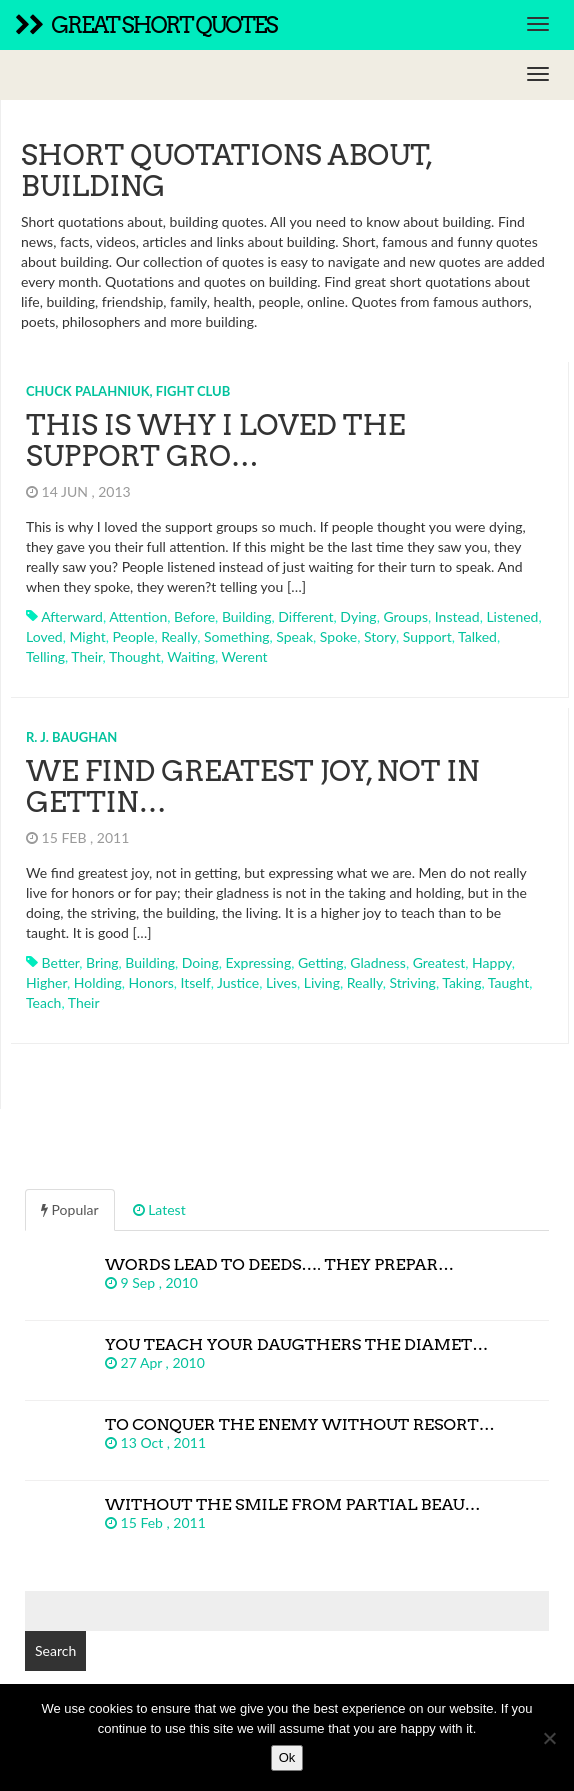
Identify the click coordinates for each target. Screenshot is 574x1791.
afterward (72, 616)
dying (358, 616)
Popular (70, 1209)
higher (46, 982)
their (86, 656)
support (427, 636)
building (247, 616)
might (87, 636)
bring (102, 962)
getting (321, 962)
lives (281, 982)
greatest (439, 962)
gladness (378, 962)
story (380, 636)
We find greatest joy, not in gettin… (252, 786)
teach (43, 1002)
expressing (258, 962)
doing (200, 962)
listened (512, 616)
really (179, 636)
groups (405, 616)
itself (196, 982)
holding (98, 982)
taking (461, 982)
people (134, 636)
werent (245, 656)
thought (135, 656)
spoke (338, 636)
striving (412, 982)
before (194, 616)
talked (477, 636)
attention (138, 616)
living (322, 982)
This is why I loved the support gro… (215, 440)
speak (294, 636)
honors (151, 982)
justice (238, 982)
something (237, 636)
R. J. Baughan (71, 737)
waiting (191, 656)
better (61, 962)
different (305, 616)
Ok (287, 1757)
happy (492, 962)
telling (45, 656)
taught (508, 982)
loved (44, 636)
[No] (549, 1738)
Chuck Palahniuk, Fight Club (128, 391)
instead (457, 616)
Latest (159, 1209)
